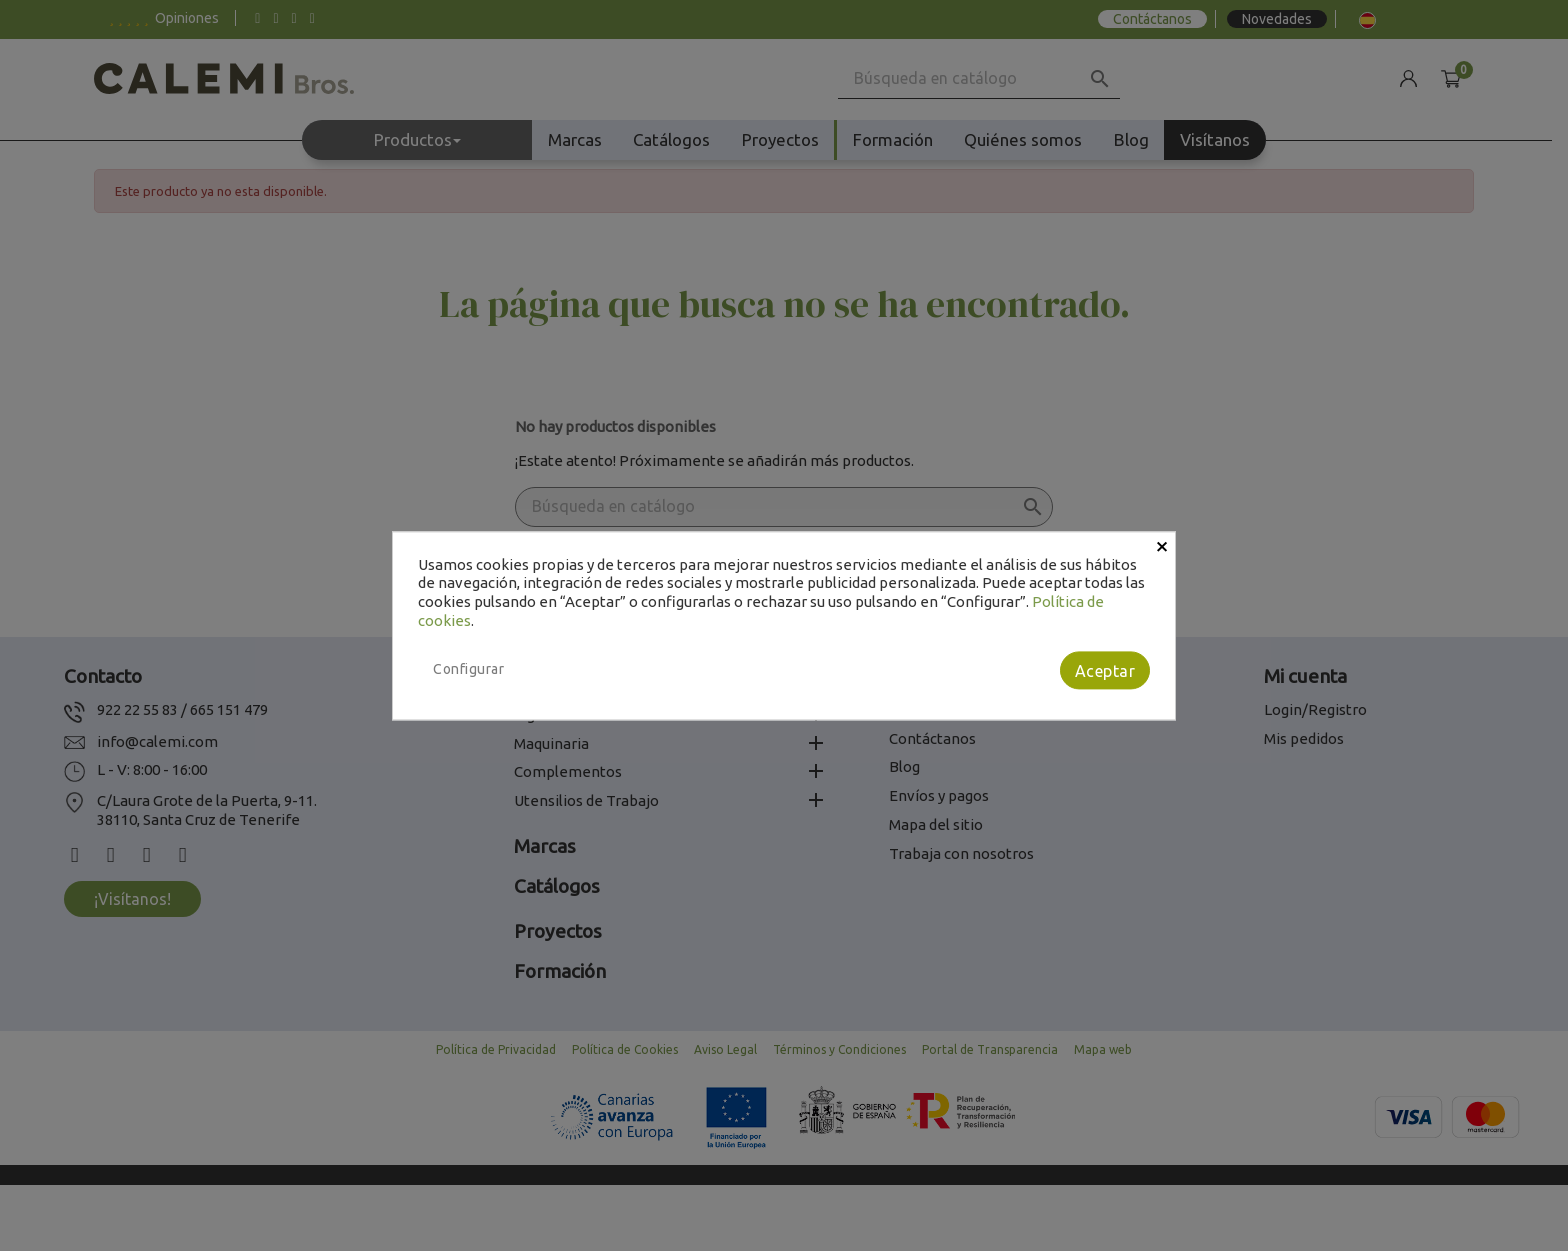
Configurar (468, 669)
